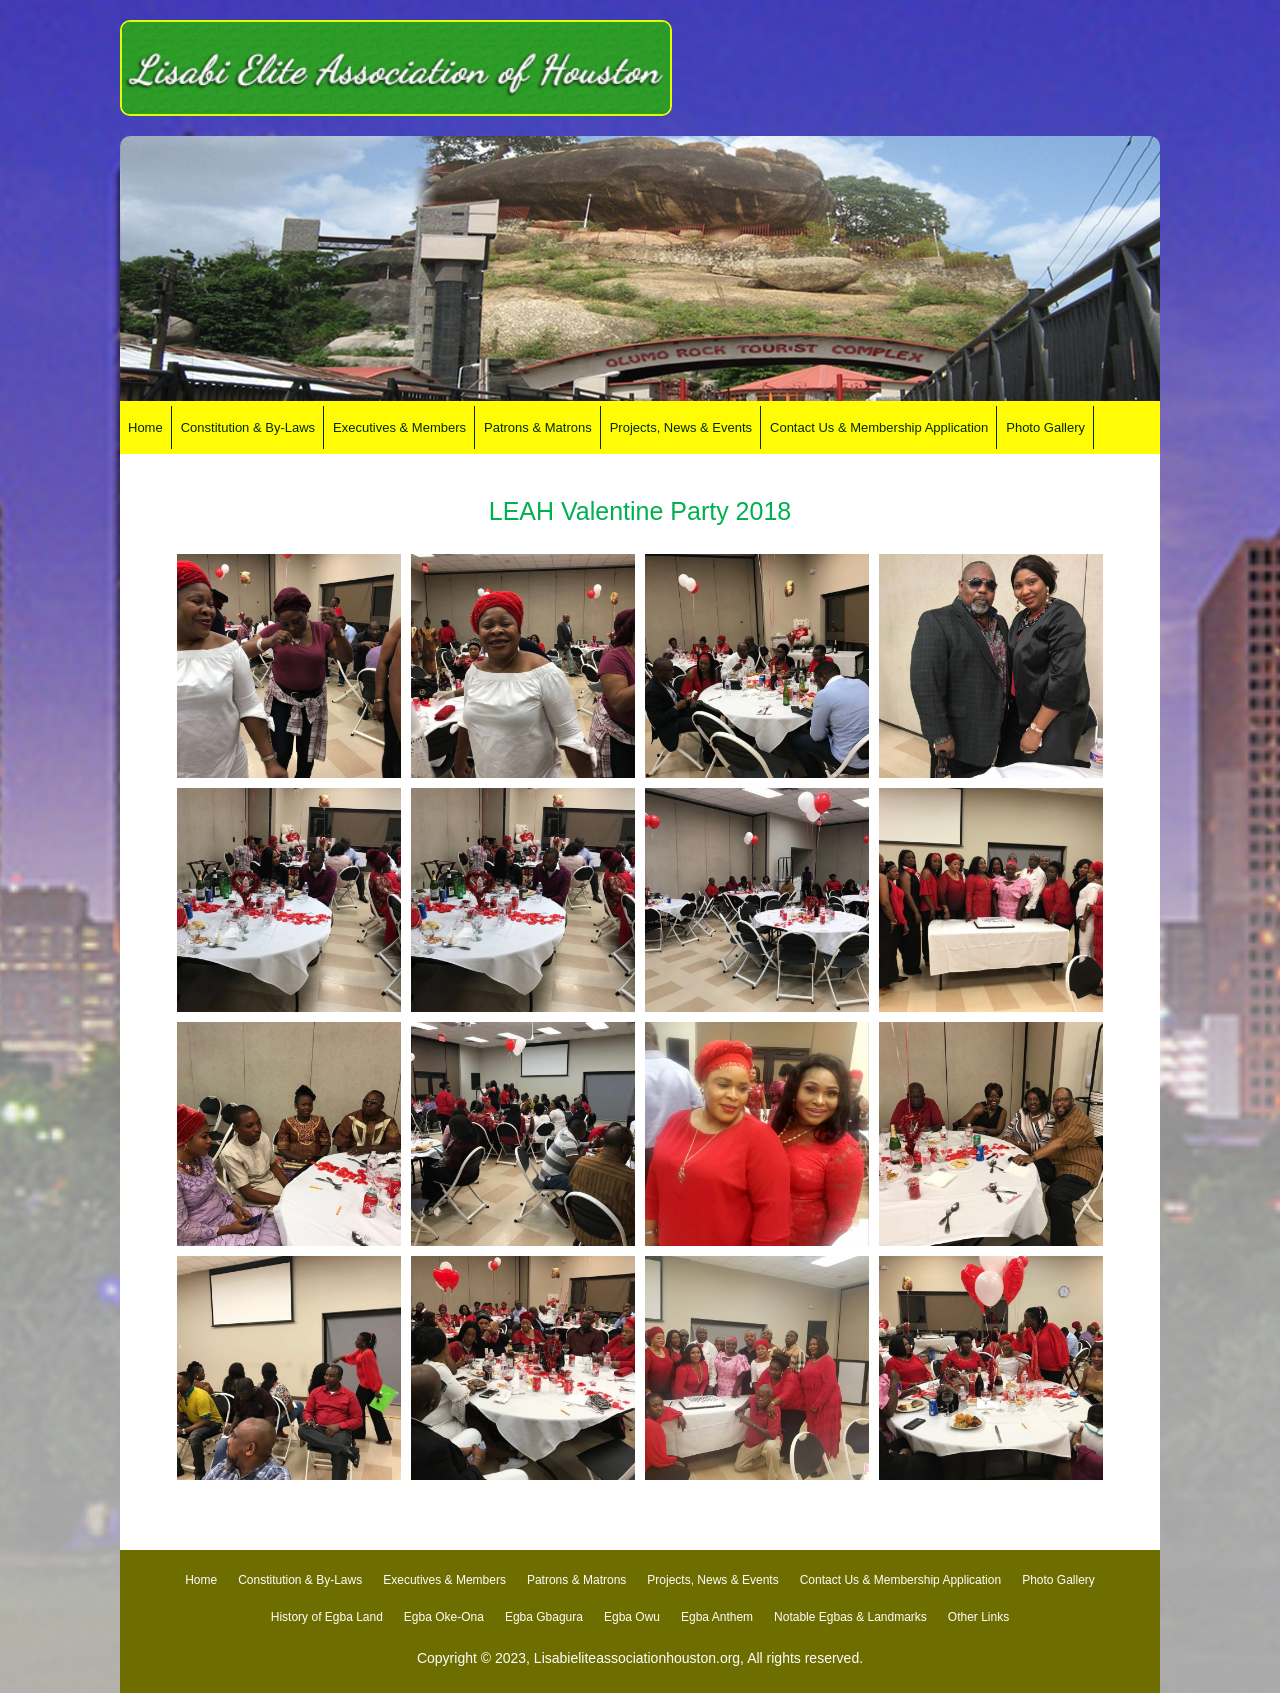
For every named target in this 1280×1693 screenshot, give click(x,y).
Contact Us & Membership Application (900, 1580)
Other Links (978, 1617)
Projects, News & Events (712, 1580)
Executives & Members (444, 1580)
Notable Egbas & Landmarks (850, 1617)
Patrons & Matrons (576, 1580)
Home (201, 1580)
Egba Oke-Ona (444, 1617)
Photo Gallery (1058, 1580)
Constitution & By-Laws (300, 1580)
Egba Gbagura (544, 1617)
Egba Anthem (717, 1617)
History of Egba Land (327, 1617)
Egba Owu (632, 1617)
